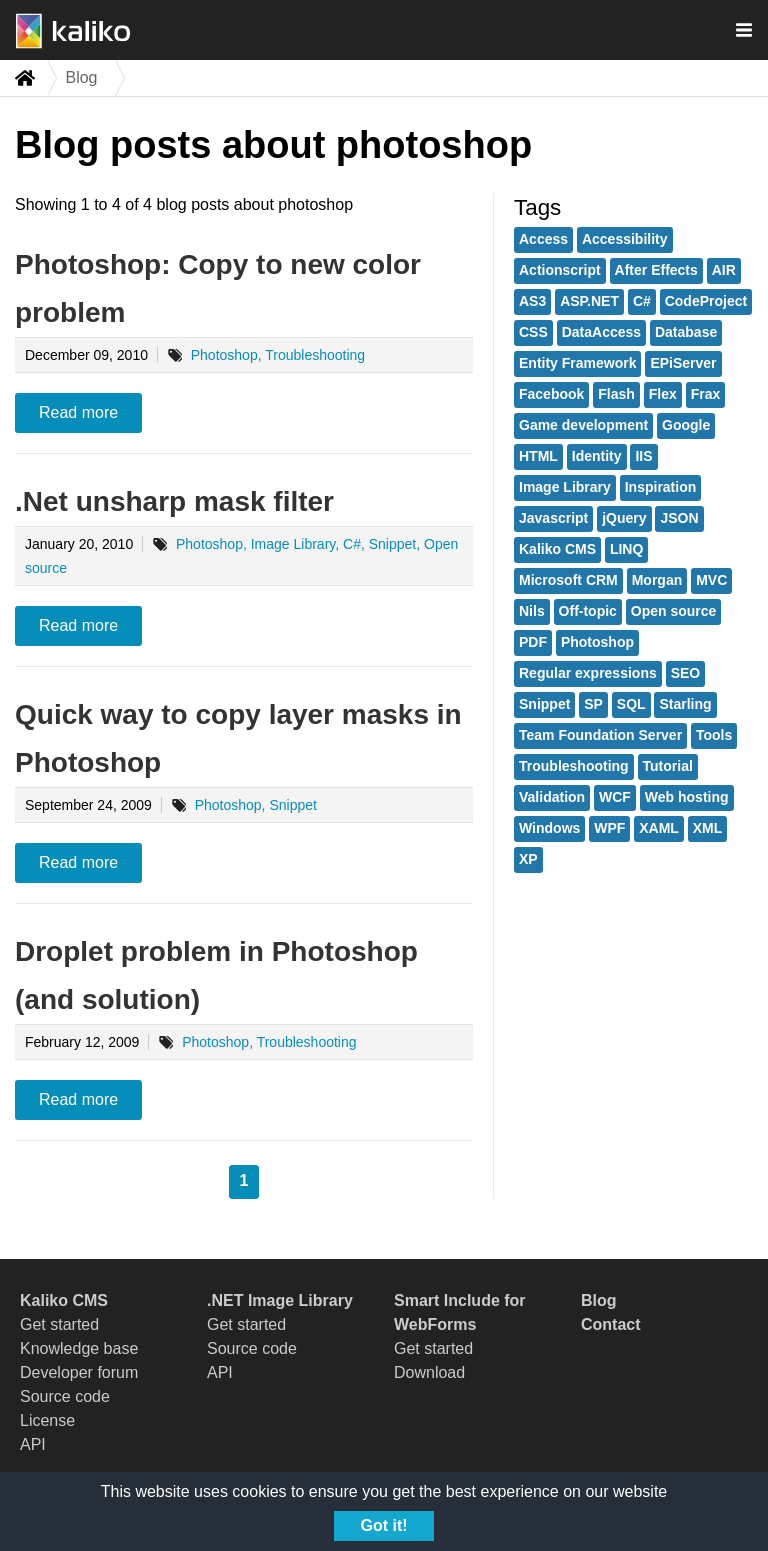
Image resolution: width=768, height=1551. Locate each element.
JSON (679, 518)
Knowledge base (79, 1348)
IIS (643, 456)
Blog (599, 1300)
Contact (611, 1324)
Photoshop (597, 642)
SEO (686, 673)
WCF (615, 797)
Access (543, 239)
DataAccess (601, 332)
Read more (78, 412)
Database (686, 332)
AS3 (532, 301)
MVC (711, 580)
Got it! (383, 1525)
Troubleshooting (574, 766)
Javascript (553, 518)
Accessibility (625, 239)
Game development (583, 425)
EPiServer (683, 363)
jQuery (624, 518)
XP (528, 859)
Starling (685, 704)
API (33, 1444)
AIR (724, 270)
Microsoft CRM (568, 580)
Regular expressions (588, 673)
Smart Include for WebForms (460, 1312)
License (47, 1420)
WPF (609, 828)
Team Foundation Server (600, 735)
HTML (538, 456)
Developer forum (79, 1372)
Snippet (544, 704)
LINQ (626, 549)
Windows (549, 828)
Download (429, 1372)
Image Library (565, 487)
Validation (552, 797)
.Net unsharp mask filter (174, 501)
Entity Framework (577, 363)
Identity (597, 456)
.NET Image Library (280, 1300)
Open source (674, 611)
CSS (533, 332)
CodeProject (706, 301)
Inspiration (661, 487)
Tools (714, 735)
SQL (631, 704)
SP (593, 704)
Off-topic (588, 611)
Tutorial (668, 766)
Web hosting (687, 797)
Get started (59, 1324)
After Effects (656, 270)
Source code (65, 1396)
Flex (663, 394)
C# (642, 301)
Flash (616, 394)
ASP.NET (589, 301)
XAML (659, 828)
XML (708, 828)
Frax (706, 394)
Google (686, 425)
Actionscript (560, 270)
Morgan (657, 580)
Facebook (551, 394)
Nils (532, 611)
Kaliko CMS (557, 549)
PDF (533, 642)
